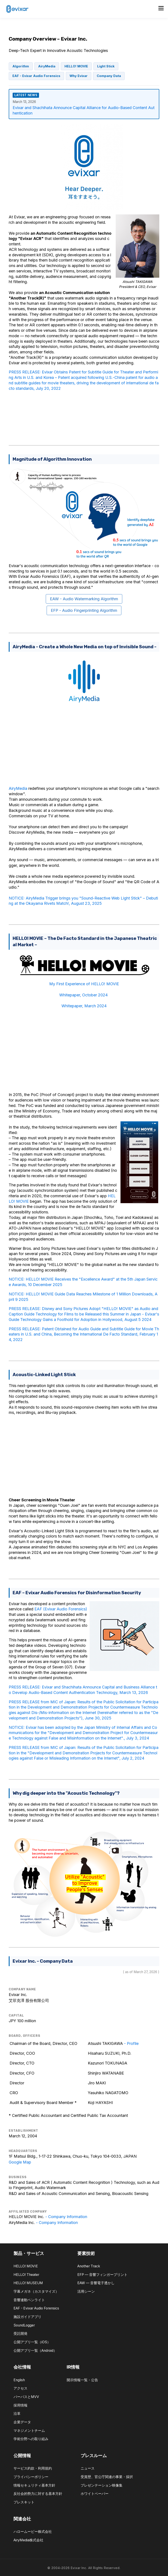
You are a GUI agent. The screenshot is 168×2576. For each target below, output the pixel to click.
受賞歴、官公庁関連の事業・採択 (107, 2477)
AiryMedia (46, 66)
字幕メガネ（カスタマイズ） (36, 2291)
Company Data (109, 76)
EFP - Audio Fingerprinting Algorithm (84, 610)
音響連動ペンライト (29, 2300)
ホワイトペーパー (95, 2494)
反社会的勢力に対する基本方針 (38, 2494)
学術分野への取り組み (31, 2439)
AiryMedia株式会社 (28, 2540)
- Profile (131, 2043)
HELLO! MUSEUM (28, 2283)
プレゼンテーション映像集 (101, 2485)
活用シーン (86, 2291)
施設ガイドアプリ (27, 2317)
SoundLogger (24, 2325)
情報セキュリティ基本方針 (34, 2485)
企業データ (22, 2422)
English (19, 2380)
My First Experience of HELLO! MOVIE (84, 984)
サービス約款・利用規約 (33, 2468)
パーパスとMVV (26, 2397)
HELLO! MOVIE (76, 66)
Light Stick (106, 66)
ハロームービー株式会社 (33, 2531)
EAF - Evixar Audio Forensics (36, 76)
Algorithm (20, 66)
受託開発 (20, 2333)
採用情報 (20, 2405)
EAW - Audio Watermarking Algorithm (84, 599)
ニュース (88, 2468)
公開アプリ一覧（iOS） (32, 2342)
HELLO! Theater (26, 2275)
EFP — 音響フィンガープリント (102, 2275)
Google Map (20, 2162)
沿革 (17, 2413)
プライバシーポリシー (31, 2477)
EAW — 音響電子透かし (96, 2283)
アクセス (20, 2388)
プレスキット (24, 2502)
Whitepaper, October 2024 (83, 995)
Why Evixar (79, 76)
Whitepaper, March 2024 (84, 1006)
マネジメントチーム (29, 2430)
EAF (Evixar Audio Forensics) (60, 1609)
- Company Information (66, 2216)
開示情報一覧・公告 (82, 2380)
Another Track (88, 2266)
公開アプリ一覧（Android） (35, 2350)
